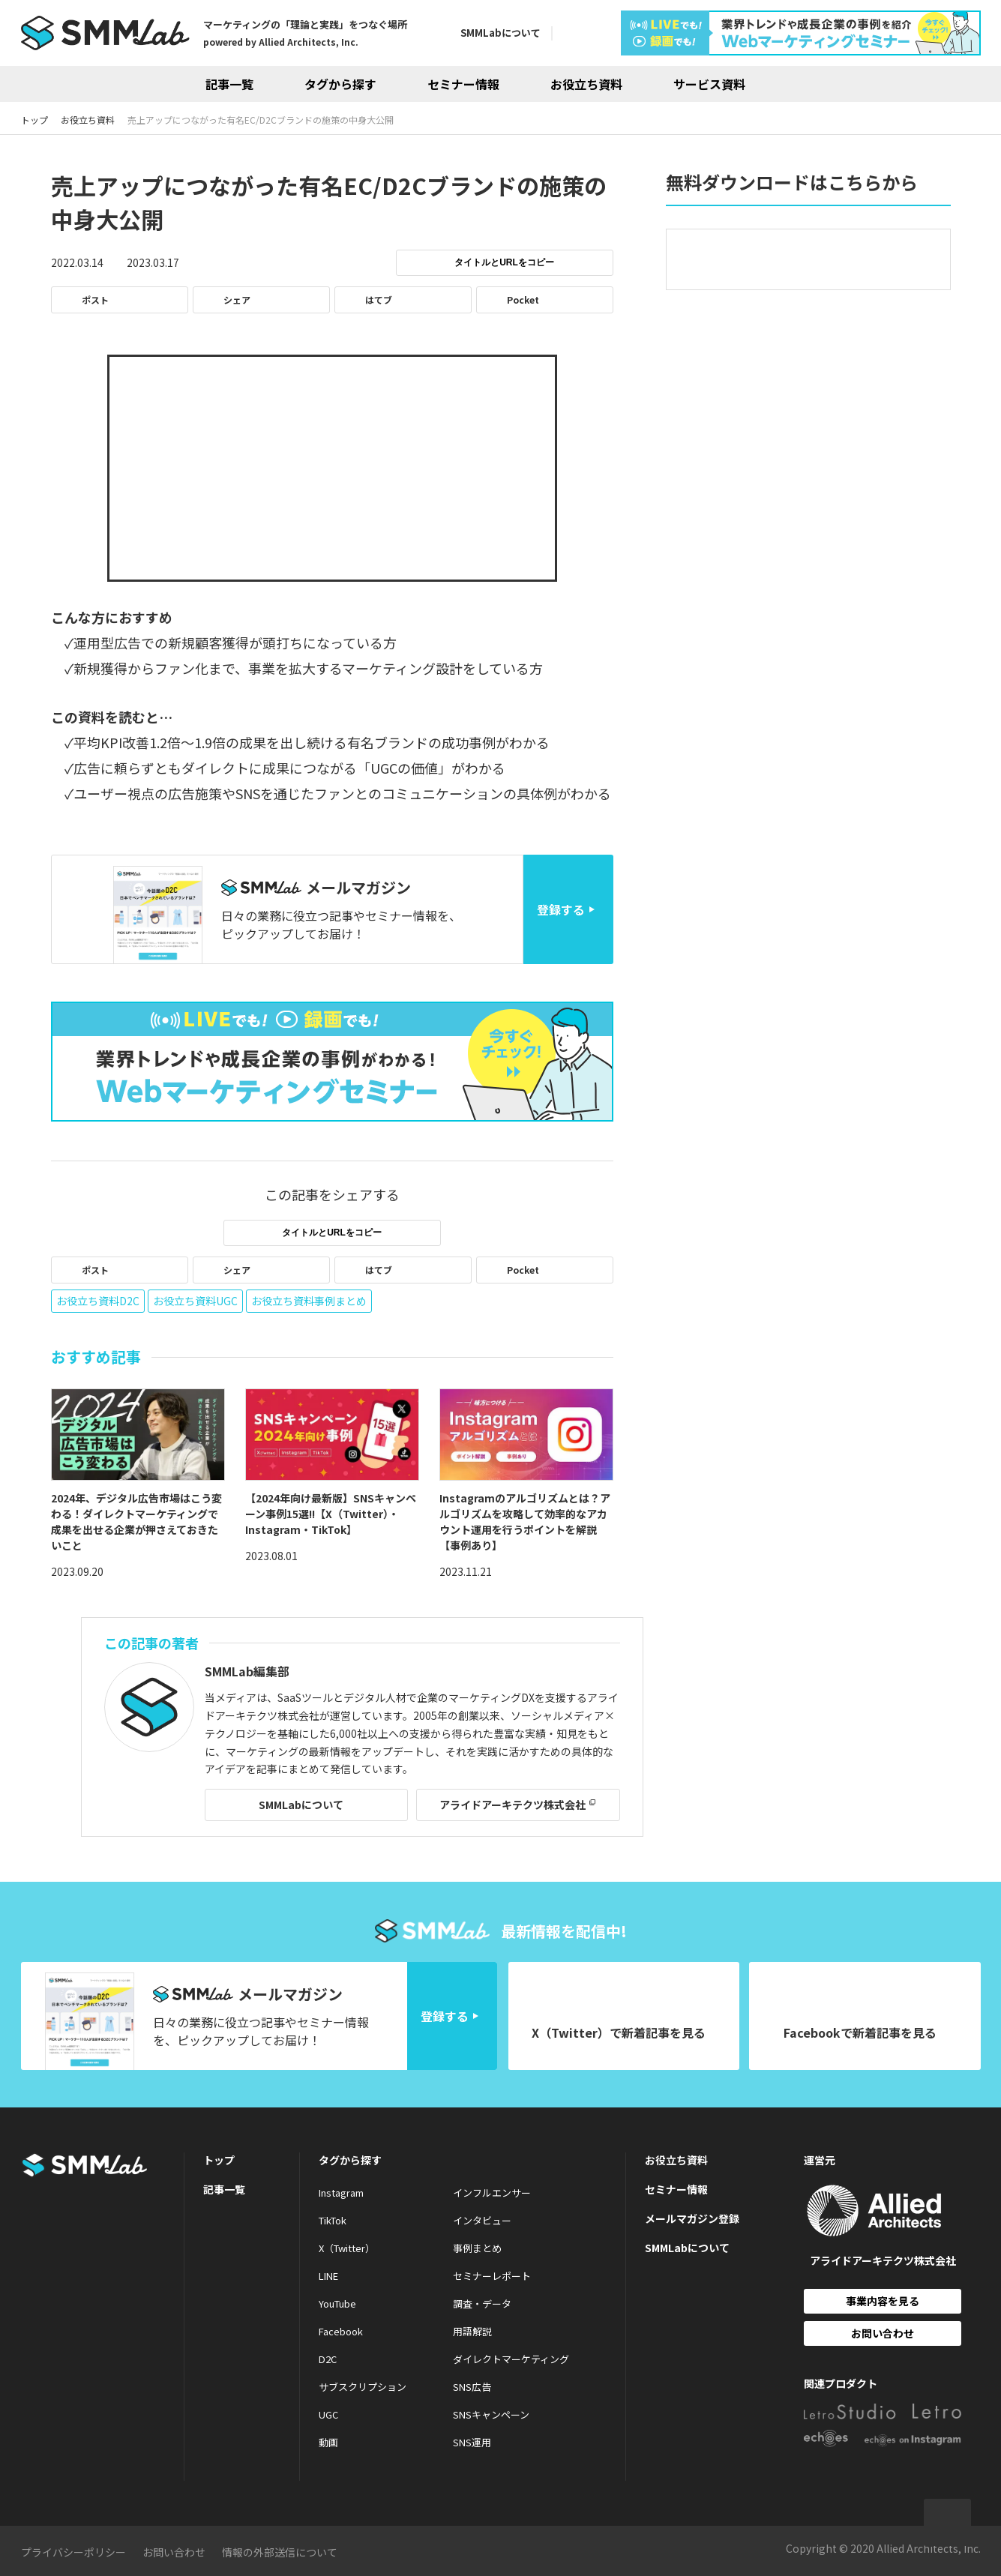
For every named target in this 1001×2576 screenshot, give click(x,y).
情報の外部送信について (279, 2552)
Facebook (341, 2331)
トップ (219, 2159)
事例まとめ (477, 2248)
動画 (328, 2442)
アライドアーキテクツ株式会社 (512, 1804)
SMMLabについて (500, 32)
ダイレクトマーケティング (511, 2359)
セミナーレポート (492, 2276)
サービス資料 (709, 84)
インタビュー (482, 2220)
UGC (328, 2414)
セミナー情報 (463, 84)
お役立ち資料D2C (97, 1300)
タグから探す (340, 84)
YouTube (337, 2303)
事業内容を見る (882, 2300)
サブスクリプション (362, 2387)
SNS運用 (472, 2442)
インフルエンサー (492, 2192)
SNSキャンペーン (491, 2414)
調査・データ (482, 2303)
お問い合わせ (882, 2333)
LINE (328, 2276)
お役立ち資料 (586, 84)
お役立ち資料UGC (195, 1300)
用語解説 (472, 2331)
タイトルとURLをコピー (504, 262)
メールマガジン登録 (692, 2218)
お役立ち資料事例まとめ (309, 1300)
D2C (328, 2359)
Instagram (341, 2192)
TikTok (332, 2220)
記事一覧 (229, 84)
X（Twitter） (347, 2248)
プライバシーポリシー (73, 2552)
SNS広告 (472, 2387)
